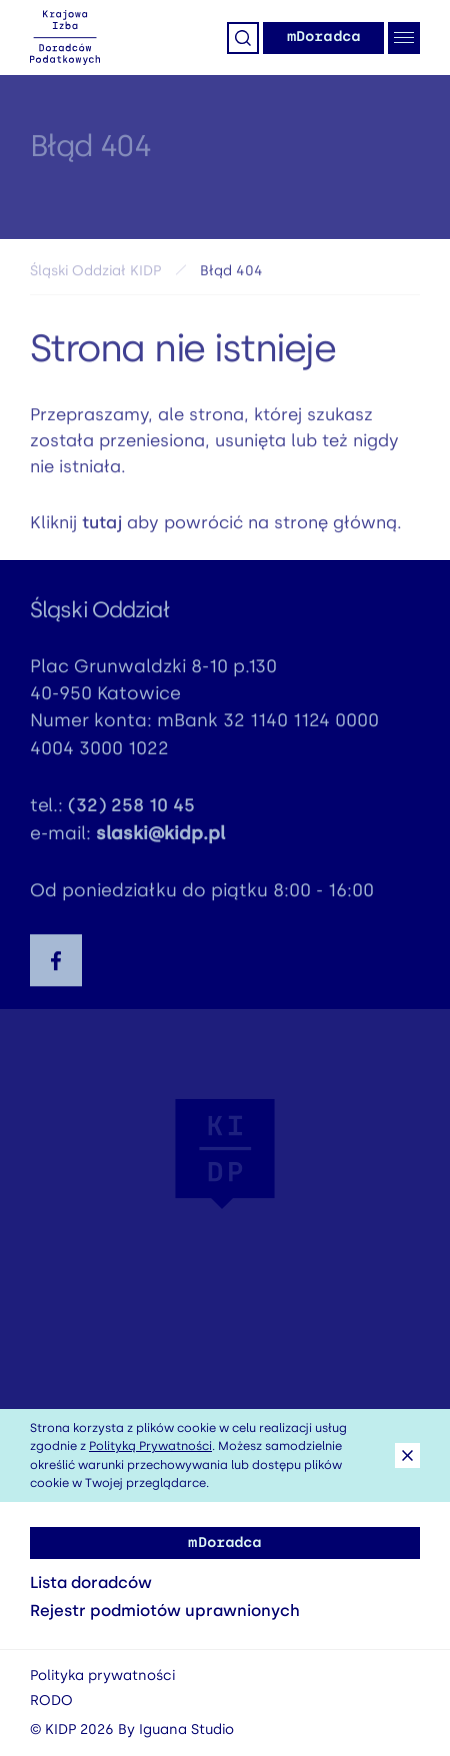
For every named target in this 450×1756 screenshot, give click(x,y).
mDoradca (323, 36)
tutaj (102, 525)
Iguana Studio (186, 1729)
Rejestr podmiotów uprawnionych (165, 1610)
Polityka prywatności (102, 1675)
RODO (51, 1700)
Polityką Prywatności (150, 1446)
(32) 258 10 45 (131, 809)
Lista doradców (91, 1582)
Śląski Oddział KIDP (95, 273)
